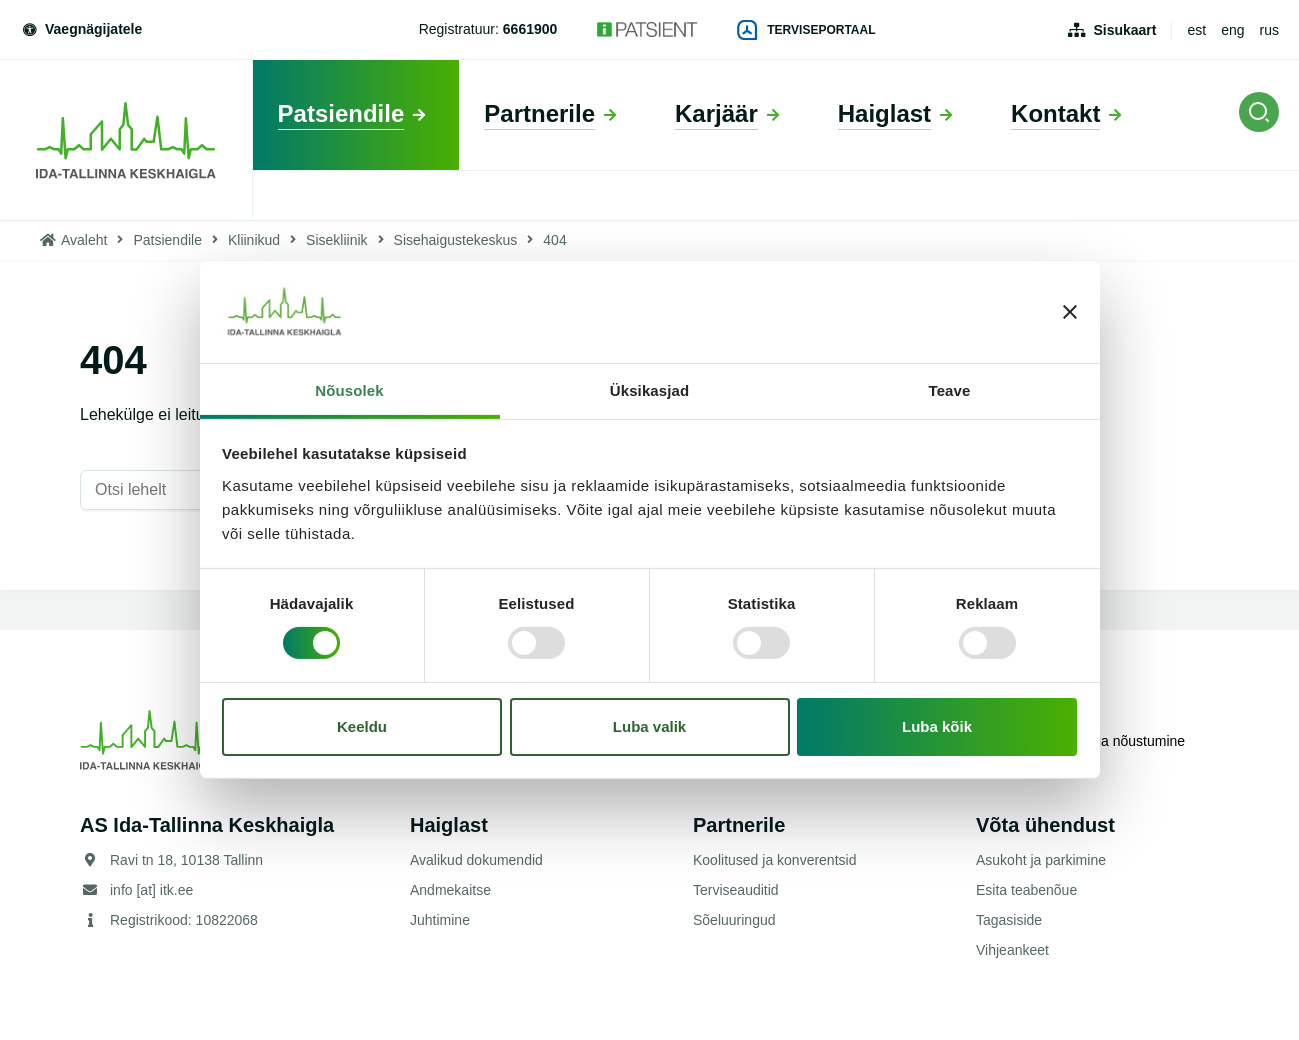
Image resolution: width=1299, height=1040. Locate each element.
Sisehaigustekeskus (456, 240)
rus (1269, 30)
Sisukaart (1124, 30)
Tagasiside (1009, 920)
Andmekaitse (450, 890)
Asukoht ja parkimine (1041, 860)
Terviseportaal (806, 30)
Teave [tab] (950, 390)
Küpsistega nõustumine (1108, 739)
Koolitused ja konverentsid (774, 860)
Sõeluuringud (734, 920)
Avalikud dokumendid (476, 860)
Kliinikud (254, 240)
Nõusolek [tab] (349, 390)
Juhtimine (440, 920)
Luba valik (649, 726)
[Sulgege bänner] (1070, 312)
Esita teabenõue (1026, 890)
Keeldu (362, 726)
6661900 (530, 29)
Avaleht (84, 240)
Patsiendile (167, 240)
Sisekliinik (336, 240)
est (1196, 30)
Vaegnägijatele (81, 29)
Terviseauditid (736, 890)
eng (1232, 30)
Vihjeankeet (1012, 950)
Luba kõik (937, 726)
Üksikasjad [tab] (649, 390)
